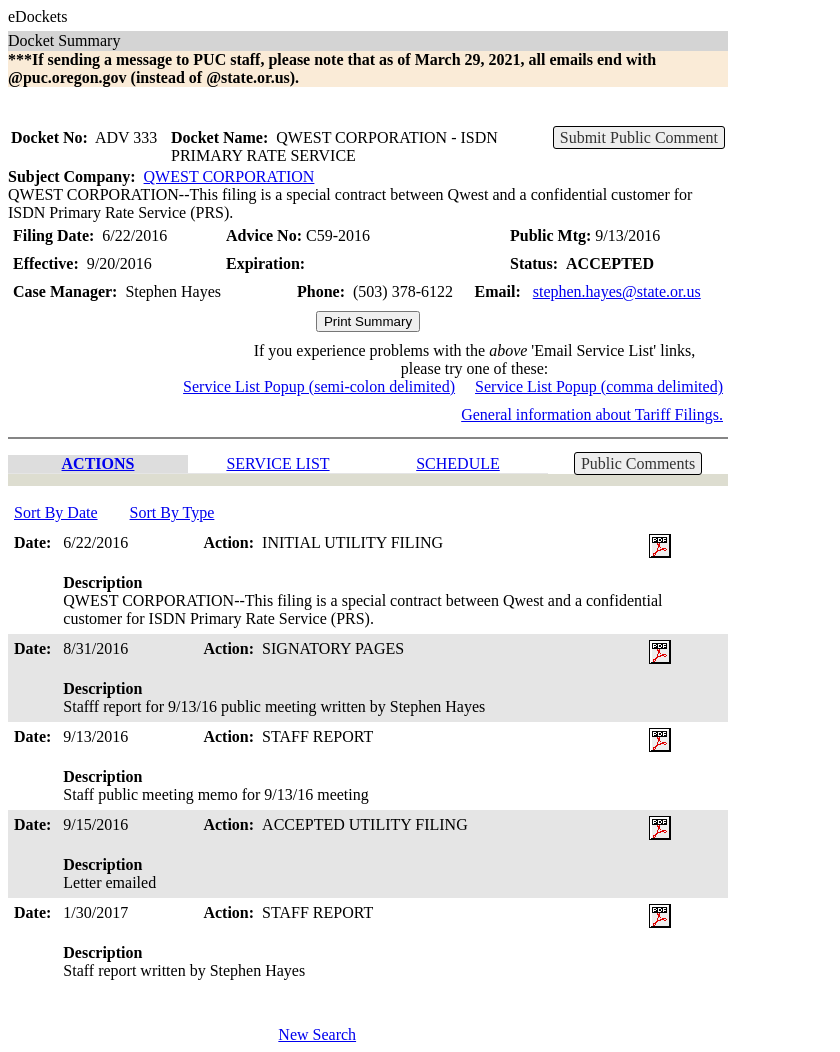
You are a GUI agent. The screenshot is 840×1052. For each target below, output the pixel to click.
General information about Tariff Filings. (592, 414)
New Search (317, 1034)
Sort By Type (172, 512)
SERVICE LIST (277, 463)
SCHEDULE (458, 463)
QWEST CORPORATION (229, 176)
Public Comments (638, 463)
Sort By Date (56, 512)
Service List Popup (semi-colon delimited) (319, 386)
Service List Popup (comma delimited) (599, 386)
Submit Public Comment (639, 137)
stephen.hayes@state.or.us (617, 291)
